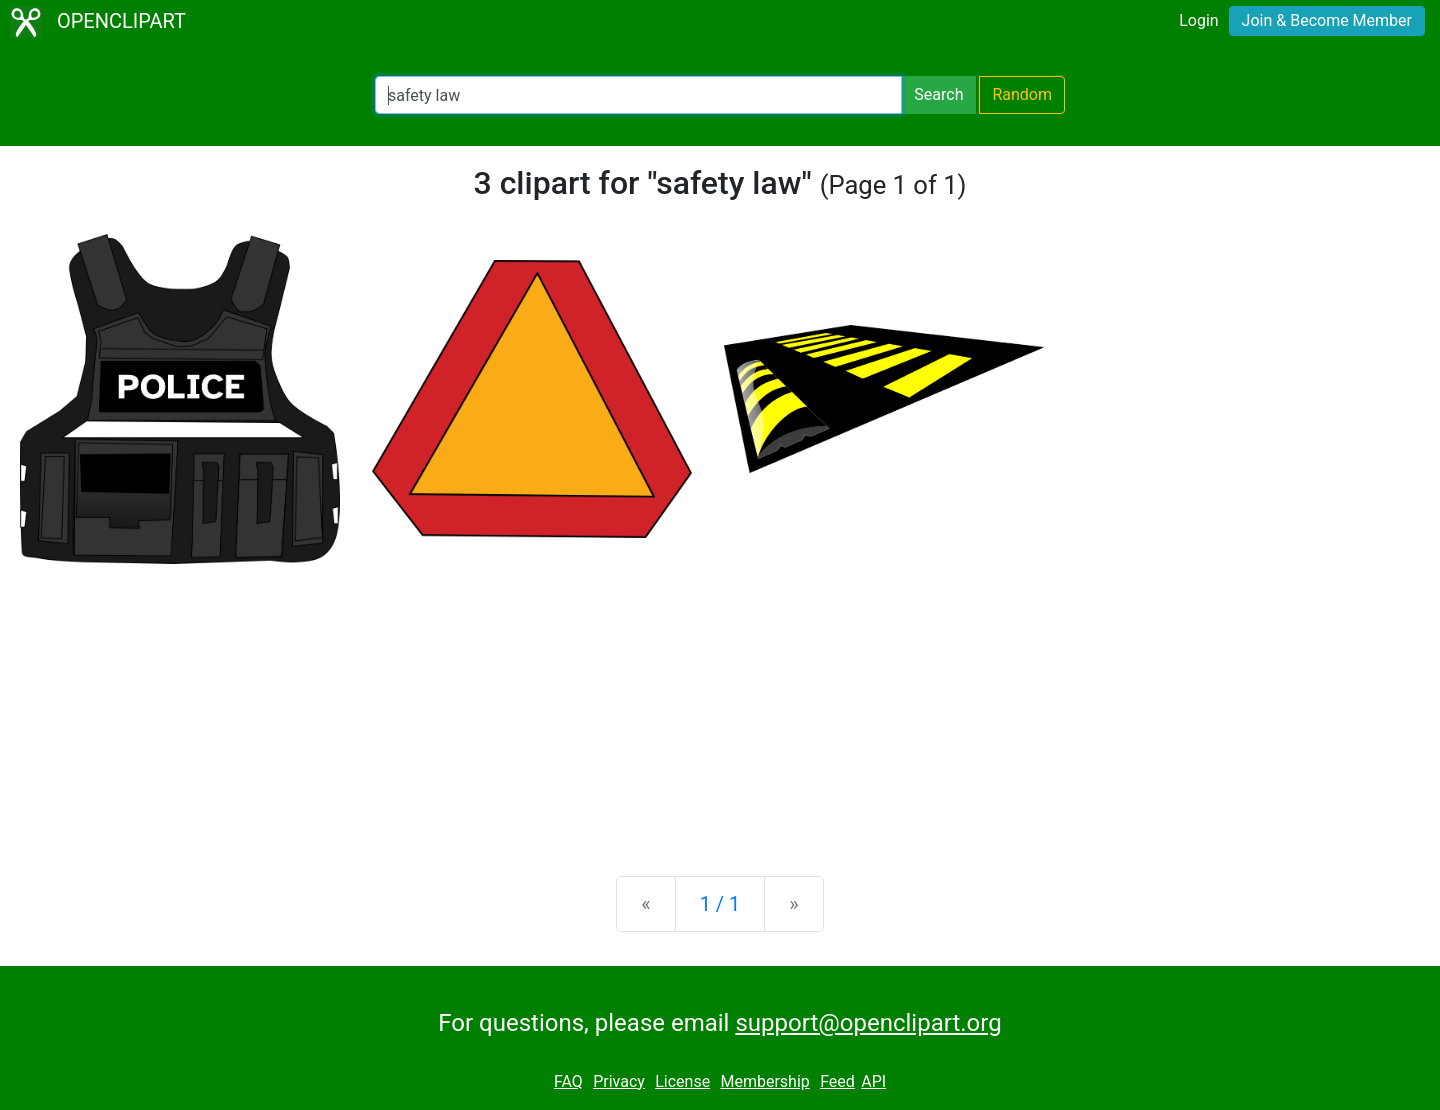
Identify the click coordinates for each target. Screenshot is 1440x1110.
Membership (764, 1081)
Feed (837, 1081)
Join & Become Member (1327, 20)
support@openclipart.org (868, 1023)
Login (1198, 20)
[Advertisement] (720, 704)
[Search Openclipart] (638, 95)
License (682, 1081)
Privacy (619, 1081)
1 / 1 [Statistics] (720, 904)
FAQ (568, 1081)
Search (938, 94)
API (873, 1081)
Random (1022, 94)
